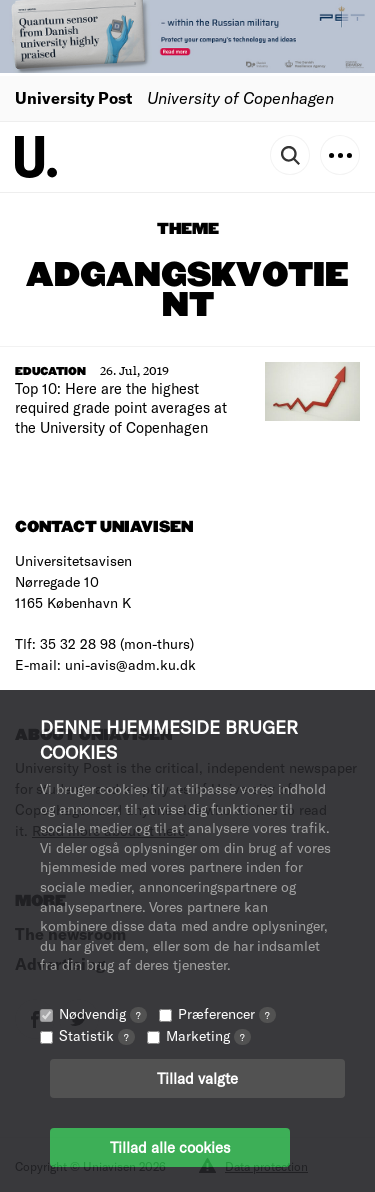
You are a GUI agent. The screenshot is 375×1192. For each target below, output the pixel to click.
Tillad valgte (197, 1078)
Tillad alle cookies (170, 1147)
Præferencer (227, 1013)
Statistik (97, 1035)
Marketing (208, 1035)
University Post (73, 97)
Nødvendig (103, 1013)
